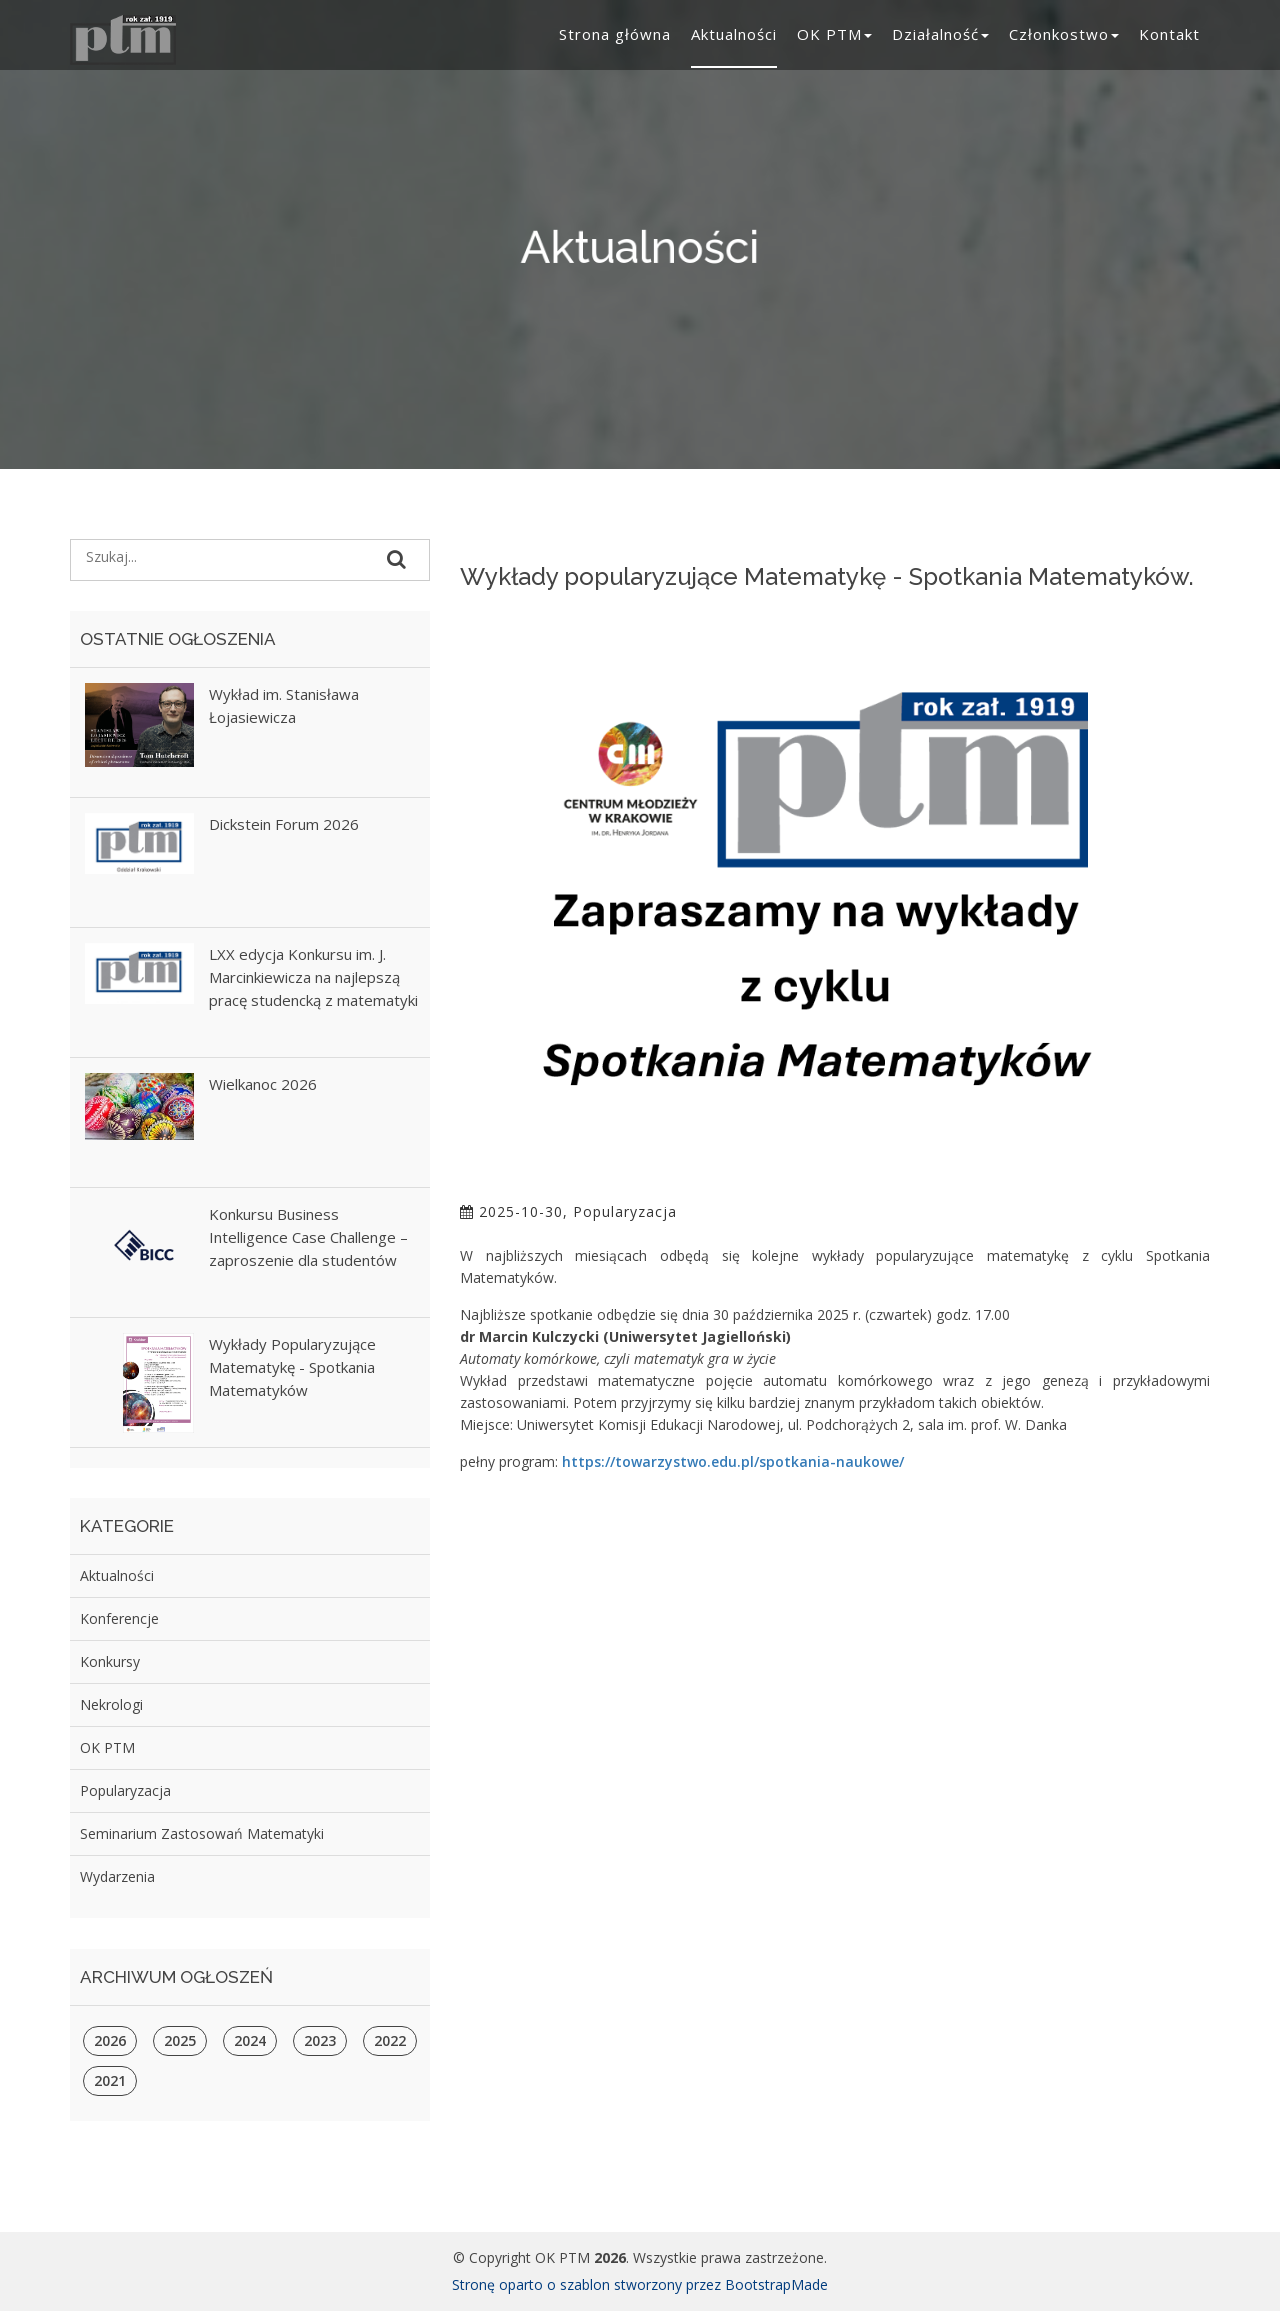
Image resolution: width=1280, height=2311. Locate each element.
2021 (110, 2080)
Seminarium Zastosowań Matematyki (202, 1833)
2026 (110, 2040)
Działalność (940, 34)
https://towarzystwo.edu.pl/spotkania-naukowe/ (733, 1461)
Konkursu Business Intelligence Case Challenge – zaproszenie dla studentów (308, 1237)
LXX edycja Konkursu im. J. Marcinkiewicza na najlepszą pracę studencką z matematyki (313, 977)
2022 (390, 2040)
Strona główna (615, 34)
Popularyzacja (125, 1790)
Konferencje (119, 1618)
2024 (250, 2040)
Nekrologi (111, 1704)
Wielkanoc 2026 (263, 1084)
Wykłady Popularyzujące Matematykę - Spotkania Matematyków (292, 1367)
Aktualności (734, 34)
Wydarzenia (117, 1876)
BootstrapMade (776, 2284)
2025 (180, 2040)
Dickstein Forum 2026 (284, 824)
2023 (320, 2040)
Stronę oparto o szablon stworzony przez (588, 2284)
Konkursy (110, 1661)
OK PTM (834, 34)
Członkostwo (1064, 34)
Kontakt (1169, 34)
